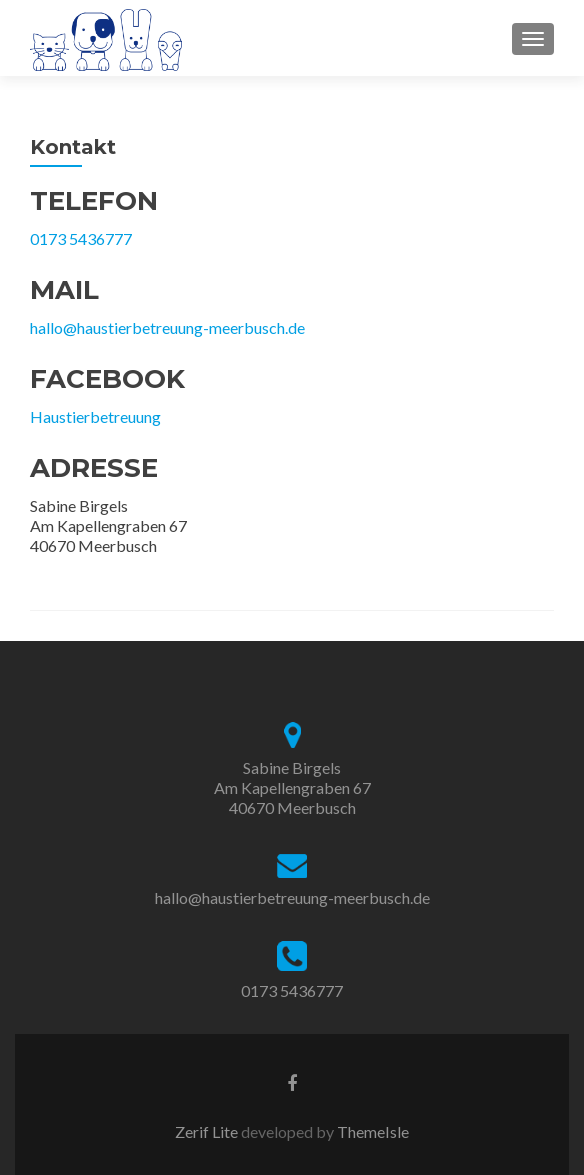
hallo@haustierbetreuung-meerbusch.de (167, 327)
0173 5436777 (81, 238)
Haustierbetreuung (95, 416)
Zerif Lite (208, 1131)
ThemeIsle (373, 1131)
